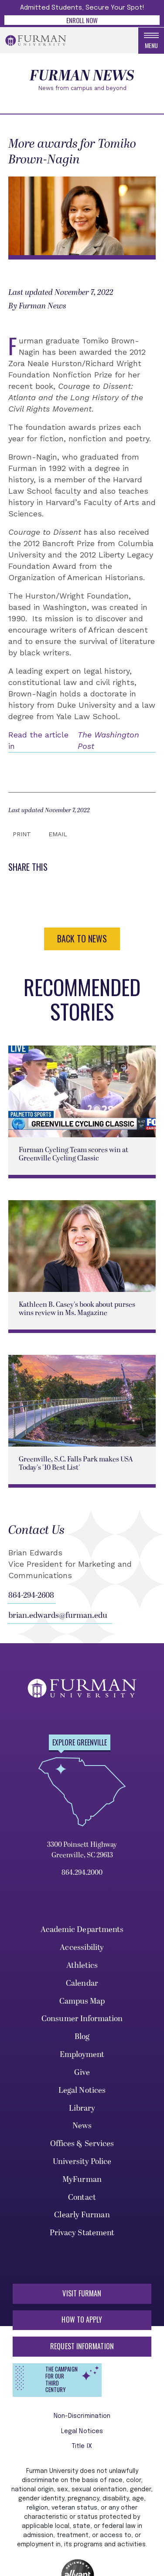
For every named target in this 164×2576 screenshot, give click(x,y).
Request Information (82, 2346)
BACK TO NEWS (82, 938)
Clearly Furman (81, 2215)
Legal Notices (82, 2090)
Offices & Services (82, 2144)
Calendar (82, 1983)
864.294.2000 (82, 1872)
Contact (82, 2197)
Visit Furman (81, 2293)
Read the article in (82, 740)
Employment (82, 2054)
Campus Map (82, 2001)
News (82, 2126)
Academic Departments (82, 1929)
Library (82, 2108)
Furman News (82, 76)
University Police (82, 2161)
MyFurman (82, 2179)
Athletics (82, 1965)
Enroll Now (82, 20)
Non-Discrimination (82, 2416)
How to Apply (82, 2319)
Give (82, 2072)
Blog (82, 2037)
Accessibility (82, 1947)
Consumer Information (82, 2019)
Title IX (82, 2446)
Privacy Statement (82, 2233)
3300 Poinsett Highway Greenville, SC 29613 (82, 1849)
